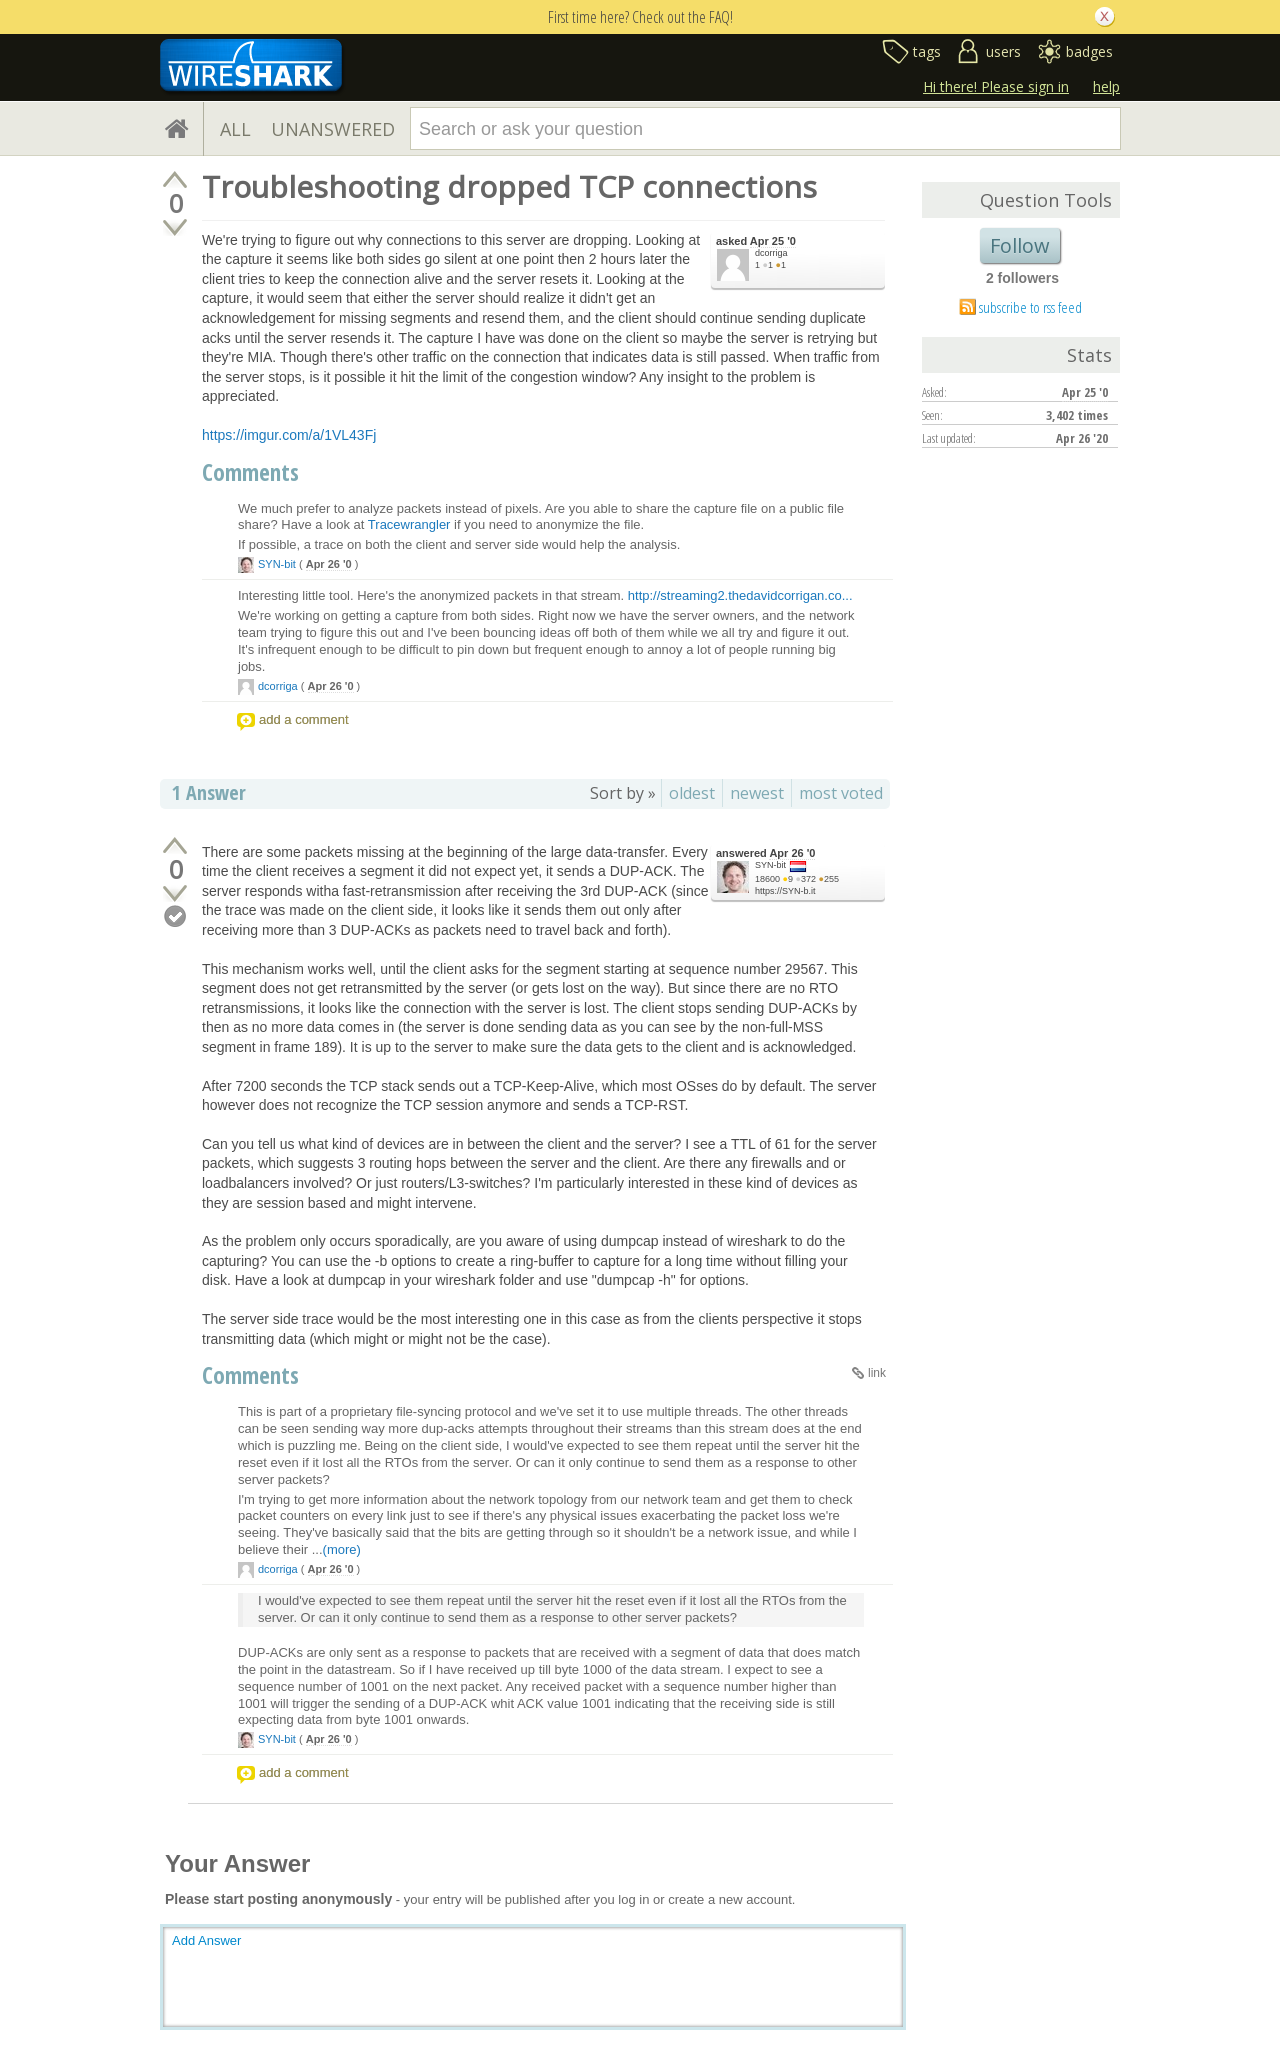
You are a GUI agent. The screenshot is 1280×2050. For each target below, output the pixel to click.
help (1106, 86)
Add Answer (206, 1940)
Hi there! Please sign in (996, 86)
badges (1089, 51)
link (877, 1373)
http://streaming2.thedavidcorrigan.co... (740, 595)
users (1003, 51)
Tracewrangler (409, 524)
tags (927, 51)
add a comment (304, 719)
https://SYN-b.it (785, 891)
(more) (342, 1549)
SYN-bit (277, 564)
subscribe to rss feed (1030, 307)
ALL (235, 129)
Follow (1020, 245)
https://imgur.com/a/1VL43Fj (289, 435)
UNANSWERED (333, 129)
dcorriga (771, 253)
